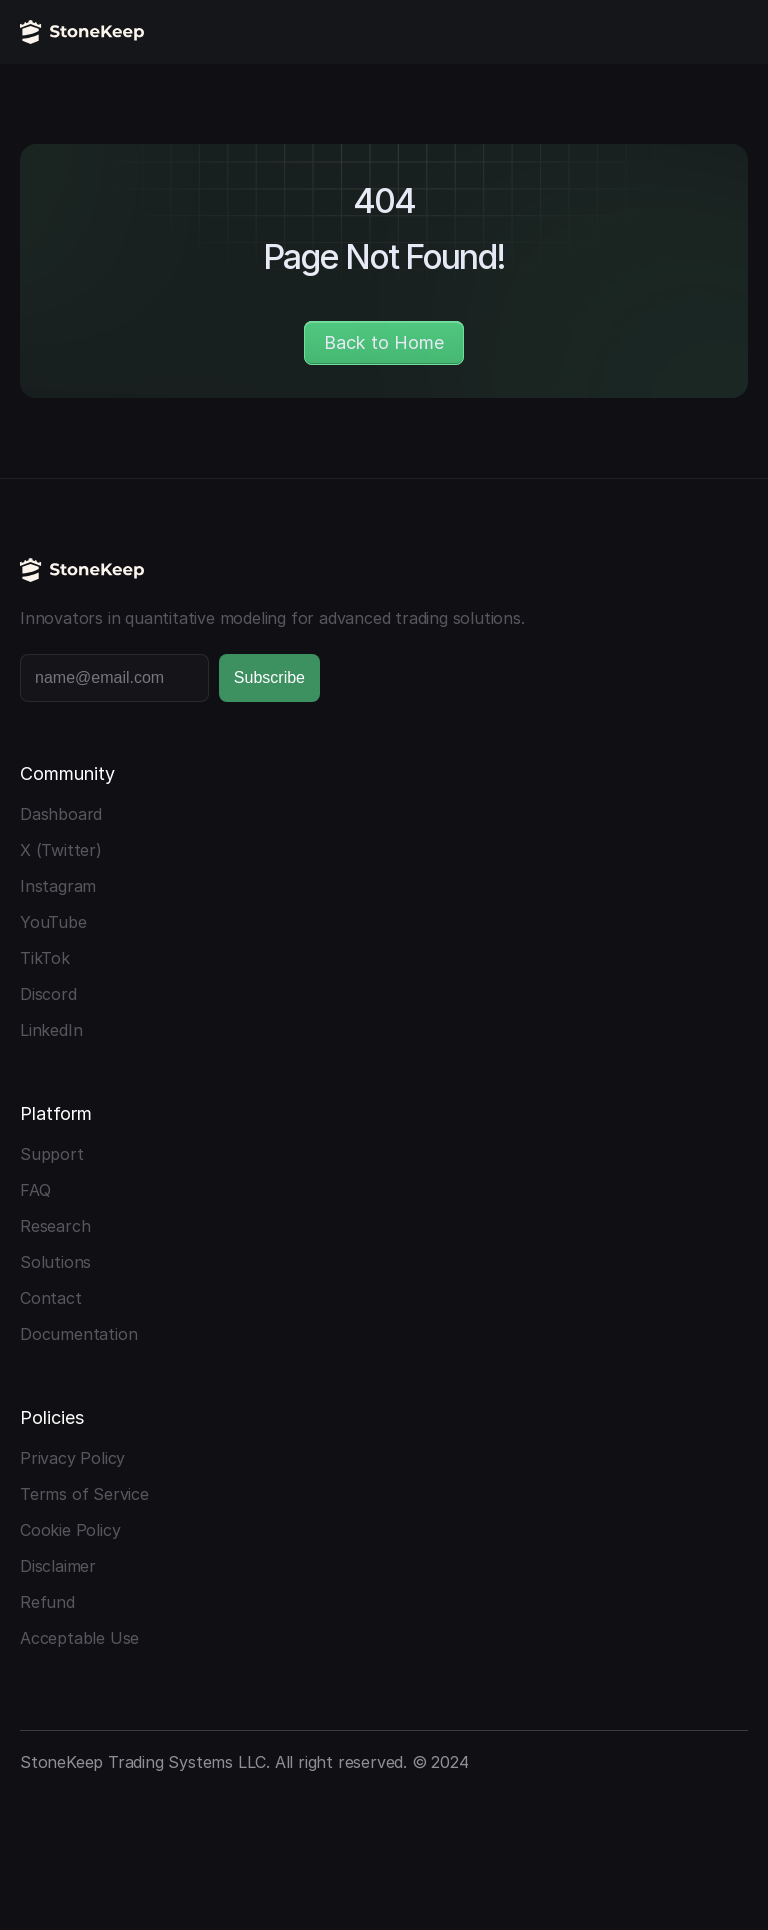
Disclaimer (58, 1566)
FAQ (35, 1190)
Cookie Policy (70, 1530)
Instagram (58, 886)
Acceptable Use (79, 1638)
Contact (51, 1298)
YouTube (53, 922)
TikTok (45, 958)
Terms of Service (84, 1494)
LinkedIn (51, 1030)
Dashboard (61, 814)
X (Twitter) (61, 850)
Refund (47, 1602)
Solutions (55, 1262)
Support (52, 1154)
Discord (48, 994)
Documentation (78, 1334)
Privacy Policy (72, 1458)
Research (55, 1226)
